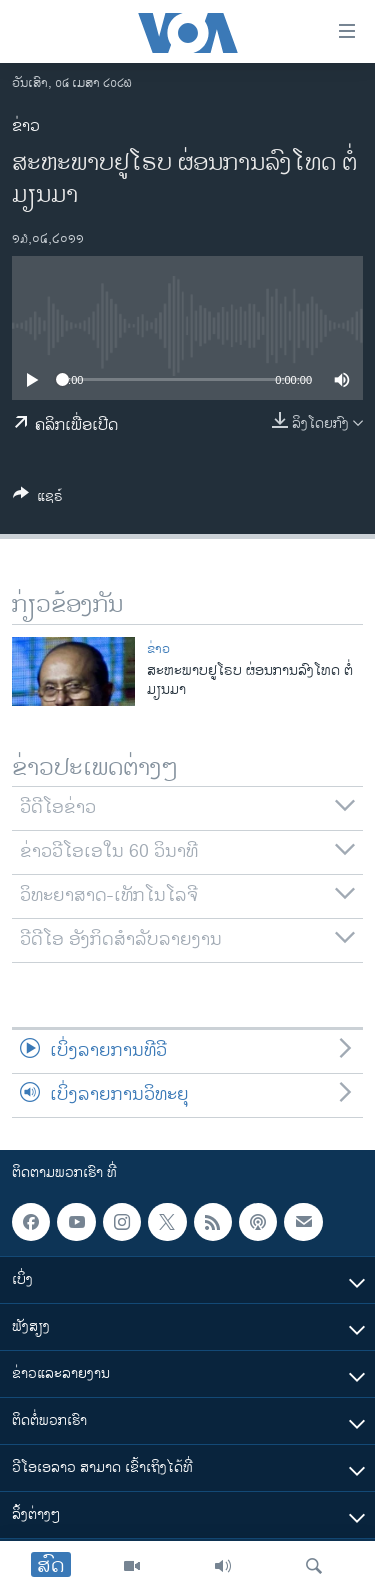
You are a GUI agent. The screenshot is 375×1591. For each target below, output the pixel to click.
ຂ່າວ (26, 126)
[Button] (38, 499)
